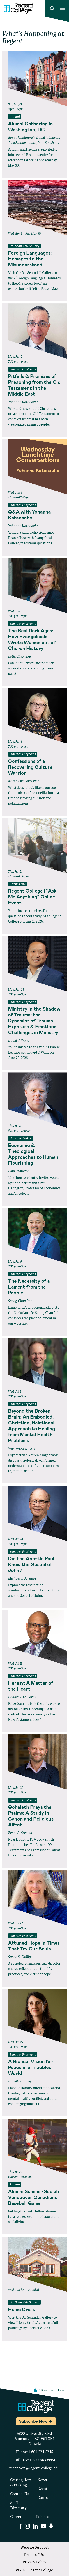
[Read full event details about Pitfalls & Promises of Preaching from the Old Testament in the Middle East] (34, 385)
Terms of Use (34, 2555)
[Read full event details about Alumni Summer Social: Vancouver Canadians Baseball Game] (34, 2197)
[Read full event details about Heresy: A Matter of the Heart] (34, 1686)
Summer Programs (23, 369)
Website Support (34, 2547)
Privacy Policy (34, 2562)
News (42, 2480)
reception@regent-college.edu (34, 2468)
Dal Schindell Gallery (24, 246)
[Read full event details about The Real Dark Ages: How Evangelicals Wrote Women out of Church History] (34, 639)
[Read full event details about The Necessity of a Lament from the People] (34, 1287)
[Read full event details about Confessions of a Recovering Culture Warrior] (34, 767)
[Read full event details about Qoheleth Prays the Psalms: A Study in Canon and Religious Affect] (34, 1816)
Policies (42, 2517)
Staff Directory (18, 2505)
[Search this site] (52, 8)
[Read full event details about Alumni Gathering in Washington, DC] (34, 126)
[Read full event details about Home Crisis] (34, 2309)
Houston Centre (20, 1138)
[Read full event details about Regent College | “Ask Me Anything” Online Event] (34, 896)
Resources (47, 2390)
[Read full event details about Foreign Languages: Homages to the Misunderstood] (34, 258)
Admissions (18, 884)
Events (43, 2489)
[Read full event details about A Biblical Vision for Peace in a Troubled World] (34, 2067)
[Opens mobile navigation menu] (63, 8)
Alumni (15, 117)
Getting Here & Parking (21, 2482)
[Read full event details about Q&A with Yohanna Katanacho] (34, 515)
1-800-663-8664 (42, 2460)
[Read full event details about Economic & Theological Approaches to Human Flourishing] (34, 1154)
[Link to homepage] (18, 8)
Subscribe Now (33, 2421)
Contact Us (19, 2494)
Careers (16, 2517)
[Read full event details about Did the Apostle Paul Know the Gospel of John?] (34, 1564)
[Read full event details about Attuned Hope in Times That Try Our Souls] (34, 1946)
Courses (44, 2498)
